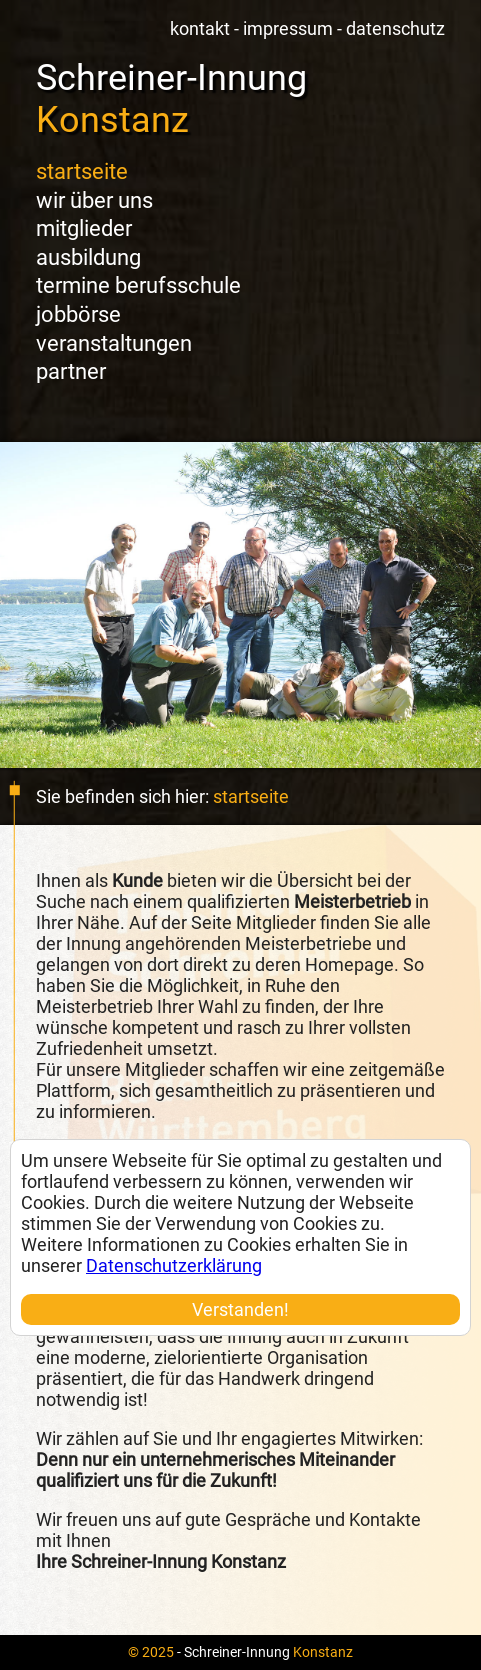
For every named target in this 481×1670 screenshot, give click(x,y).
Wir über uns (94, 200)
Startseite (82, 171)
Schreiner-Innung (171, 99)
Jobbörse (78, 314)
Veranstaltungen (114, 343)
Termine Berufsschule (138, 285)
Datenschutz (395, 28)
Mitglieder (84, 228)
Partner (71, 371)
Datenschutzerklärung (174, 1265)
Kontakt (200, 28)
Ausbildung (88, 257)
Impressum (288, 28)
